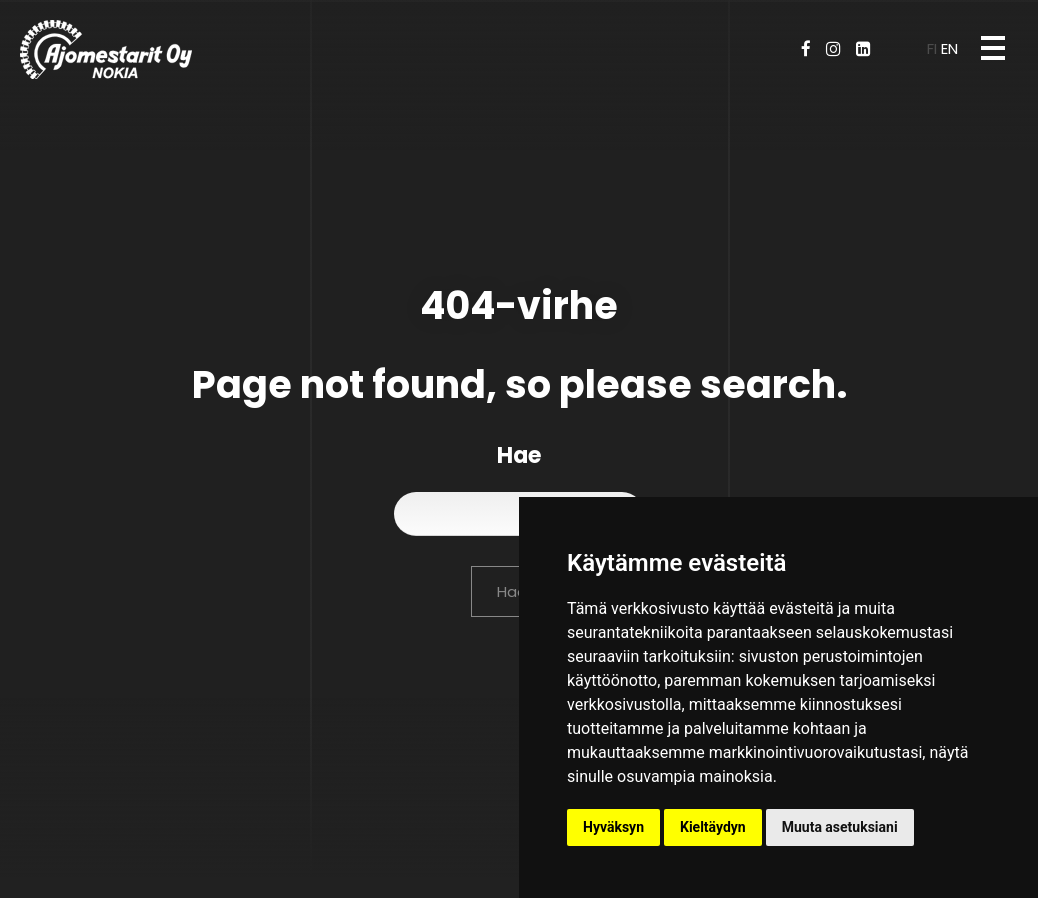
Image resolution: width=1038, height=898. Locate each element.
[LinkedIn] (863, 49)
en (949, 48)
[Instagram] (833, 49)
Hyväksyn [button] (613, 827)
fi (934, 48)
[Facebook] (806, 49)
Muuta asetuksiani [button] (840, 827)
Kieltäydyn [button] (713, 827)
